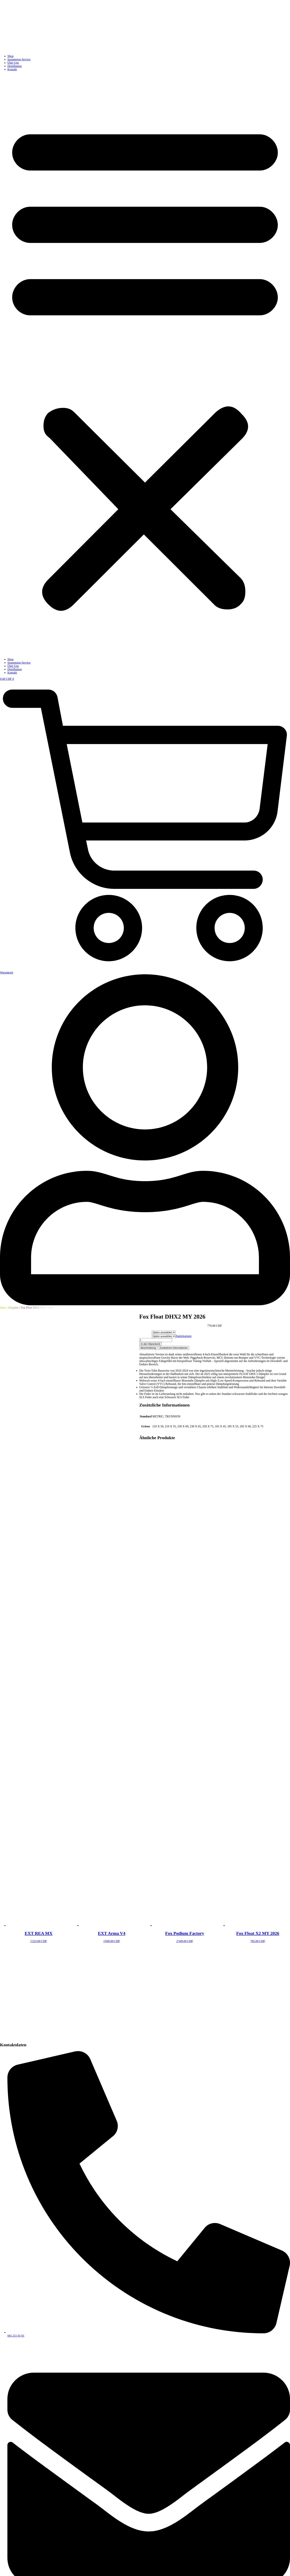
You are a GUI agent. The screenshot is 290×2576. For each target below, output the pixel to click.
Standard (6, 1332)
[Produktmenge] (16, 1340)
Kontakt (12, 69)
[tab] (9, 1348)
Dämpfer (13, 1307)
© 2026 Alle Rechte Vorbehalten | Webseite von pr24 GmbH (35, 2571)
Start (3, 1307)
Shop (10, 56)
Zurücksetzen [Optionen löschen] (44, 1336)
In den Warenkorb (11, 1344)
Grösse (6, 1336)
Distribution (14, 66)
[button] (145, 364)
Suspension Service (19, 59)
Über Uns (13, 62)
